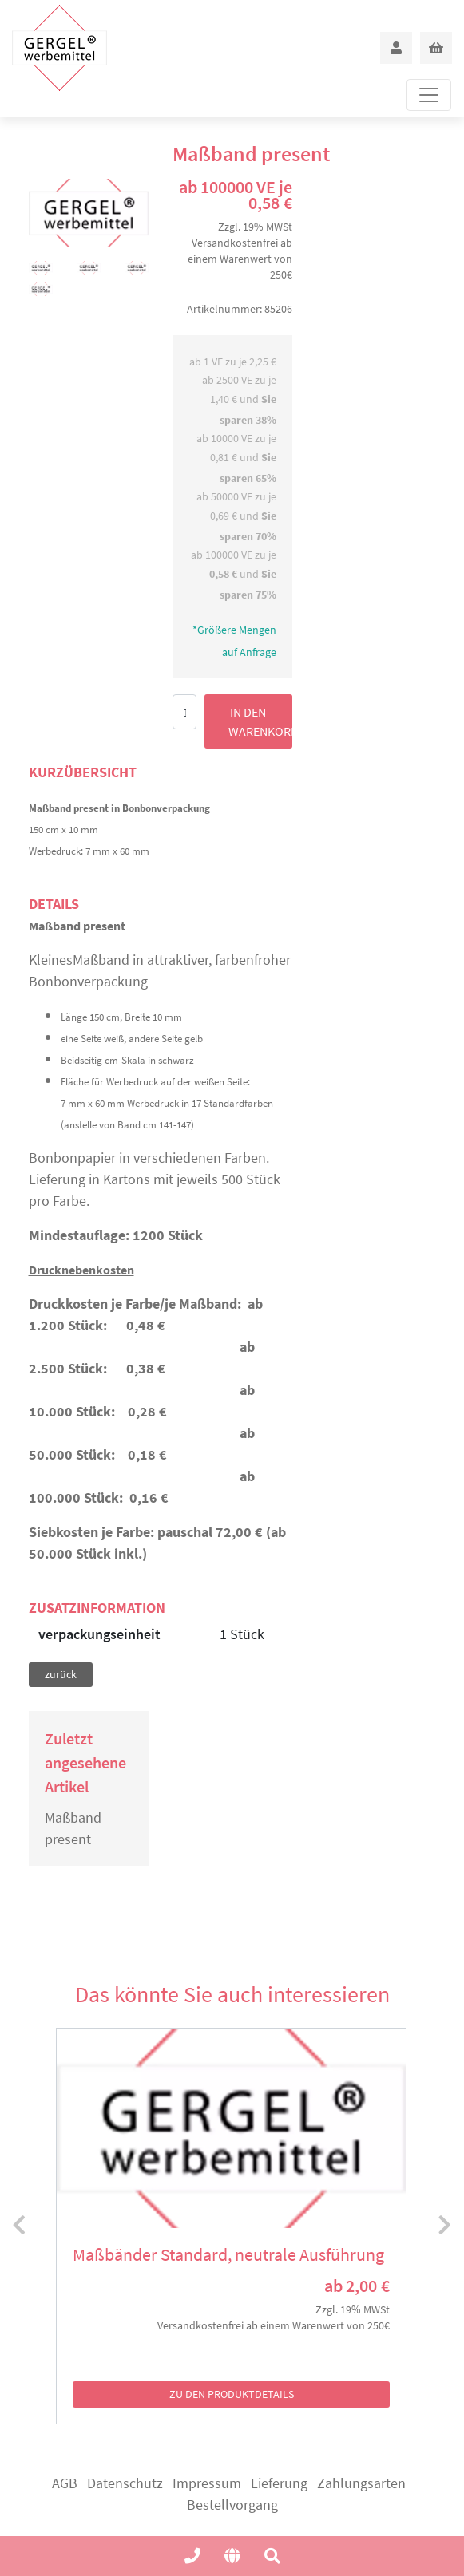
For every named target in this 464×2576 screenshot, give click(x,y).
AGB (64, 2483)
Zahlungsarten (361, 2483)
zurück (61, 1674)
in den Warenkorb (260, 721)
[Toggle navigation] (428, 95)
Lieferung (279, 2483)
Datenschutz (125, 2483)
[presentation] (19, 2225)
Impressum (207, 2483)
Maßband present (73, 1828)
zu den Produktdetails (231, 2394)
